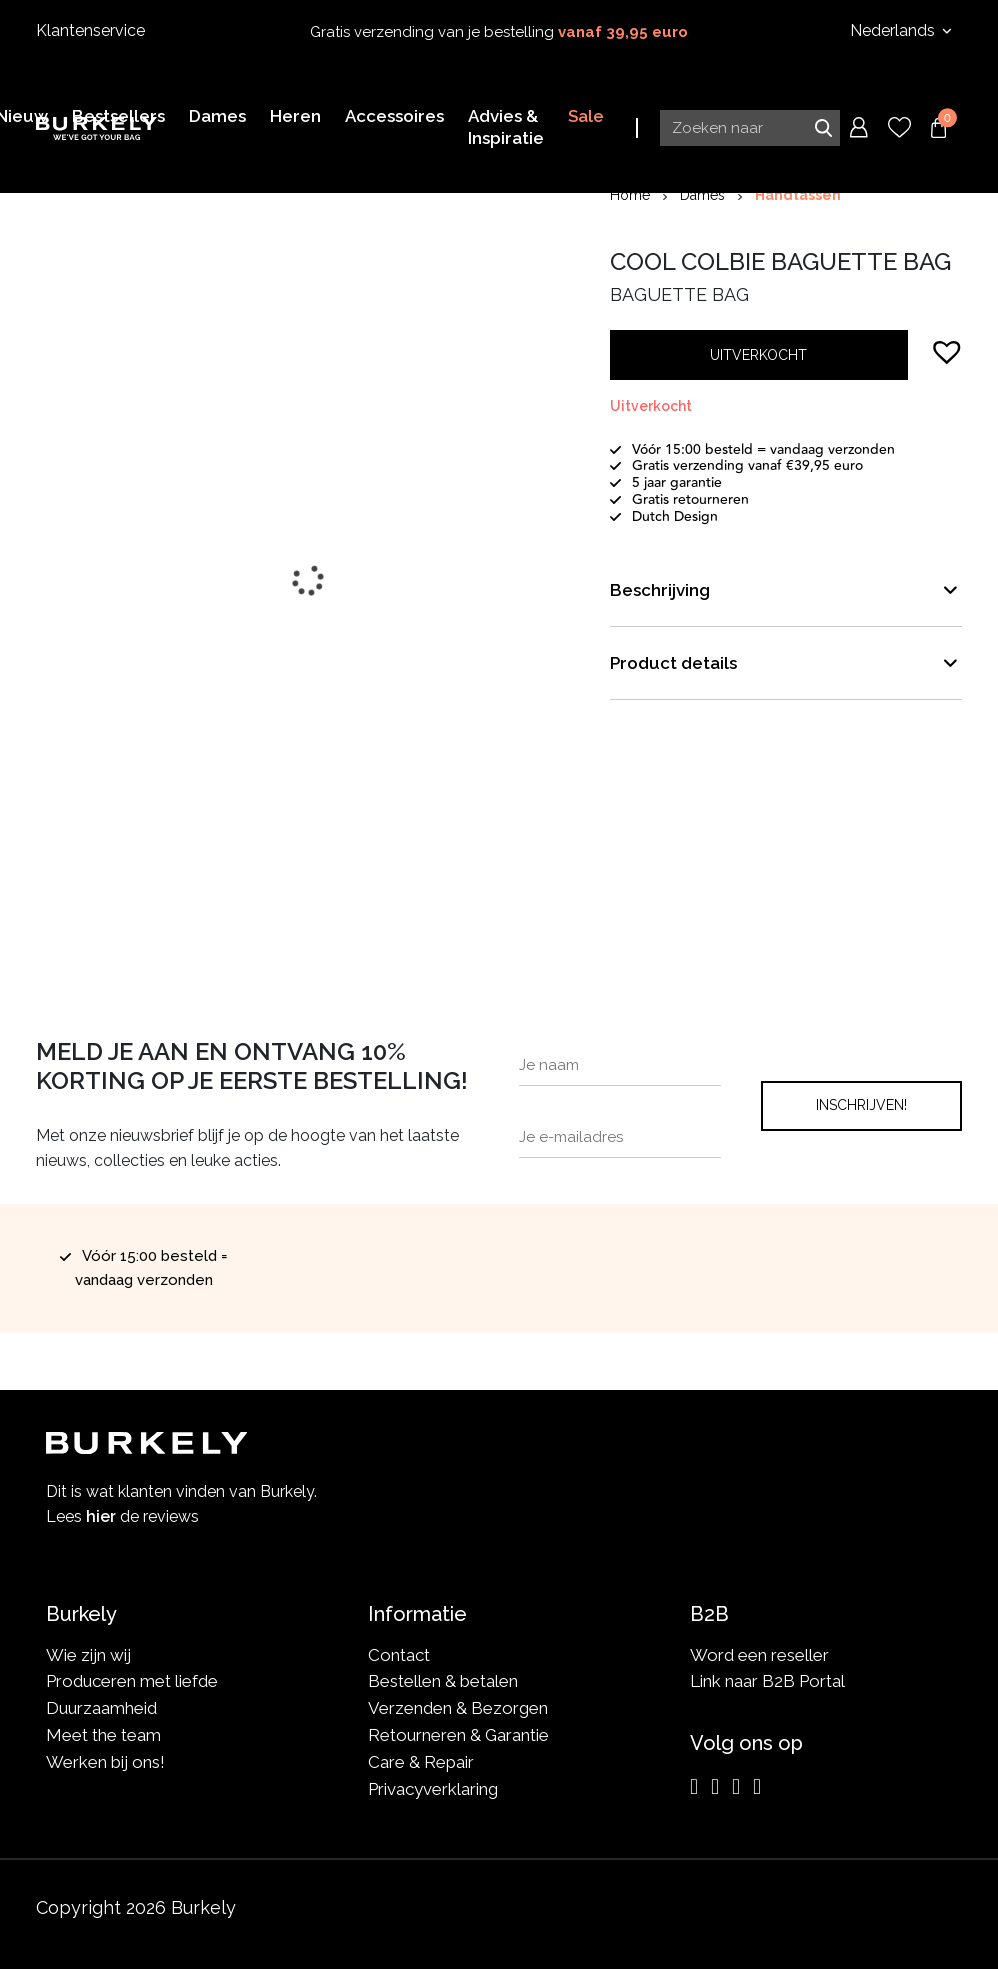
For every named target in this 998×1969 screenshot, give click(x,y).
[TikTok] (757, 1787)
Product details (673, 663)
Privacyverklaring (433, 1789)
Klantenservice (90, 30)
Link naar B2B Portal (767, 1681)
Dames (702, 195)
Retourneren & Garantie (458, 1735)
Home (630, 195)
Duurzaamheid (101, 1708)
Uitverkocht (758, 355)
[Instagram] (694, 1787)
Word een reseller (759, 1655)
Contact (399, 1655)
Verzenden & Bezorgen (458, 1708)
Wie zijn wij (88, 1655)
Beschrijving (660, 590)
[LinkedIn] (736, 1787)
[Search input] (750, 127)
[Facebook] (715, 1787)
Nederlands (894, 30)
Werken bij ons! (105, 1762)
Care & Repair (421, 1762)
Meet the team (103, 1735)
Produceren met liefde (132, 1681)
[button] (947, 351)
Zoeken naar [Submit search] (823, 127)
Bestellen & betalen (443, 1681)
